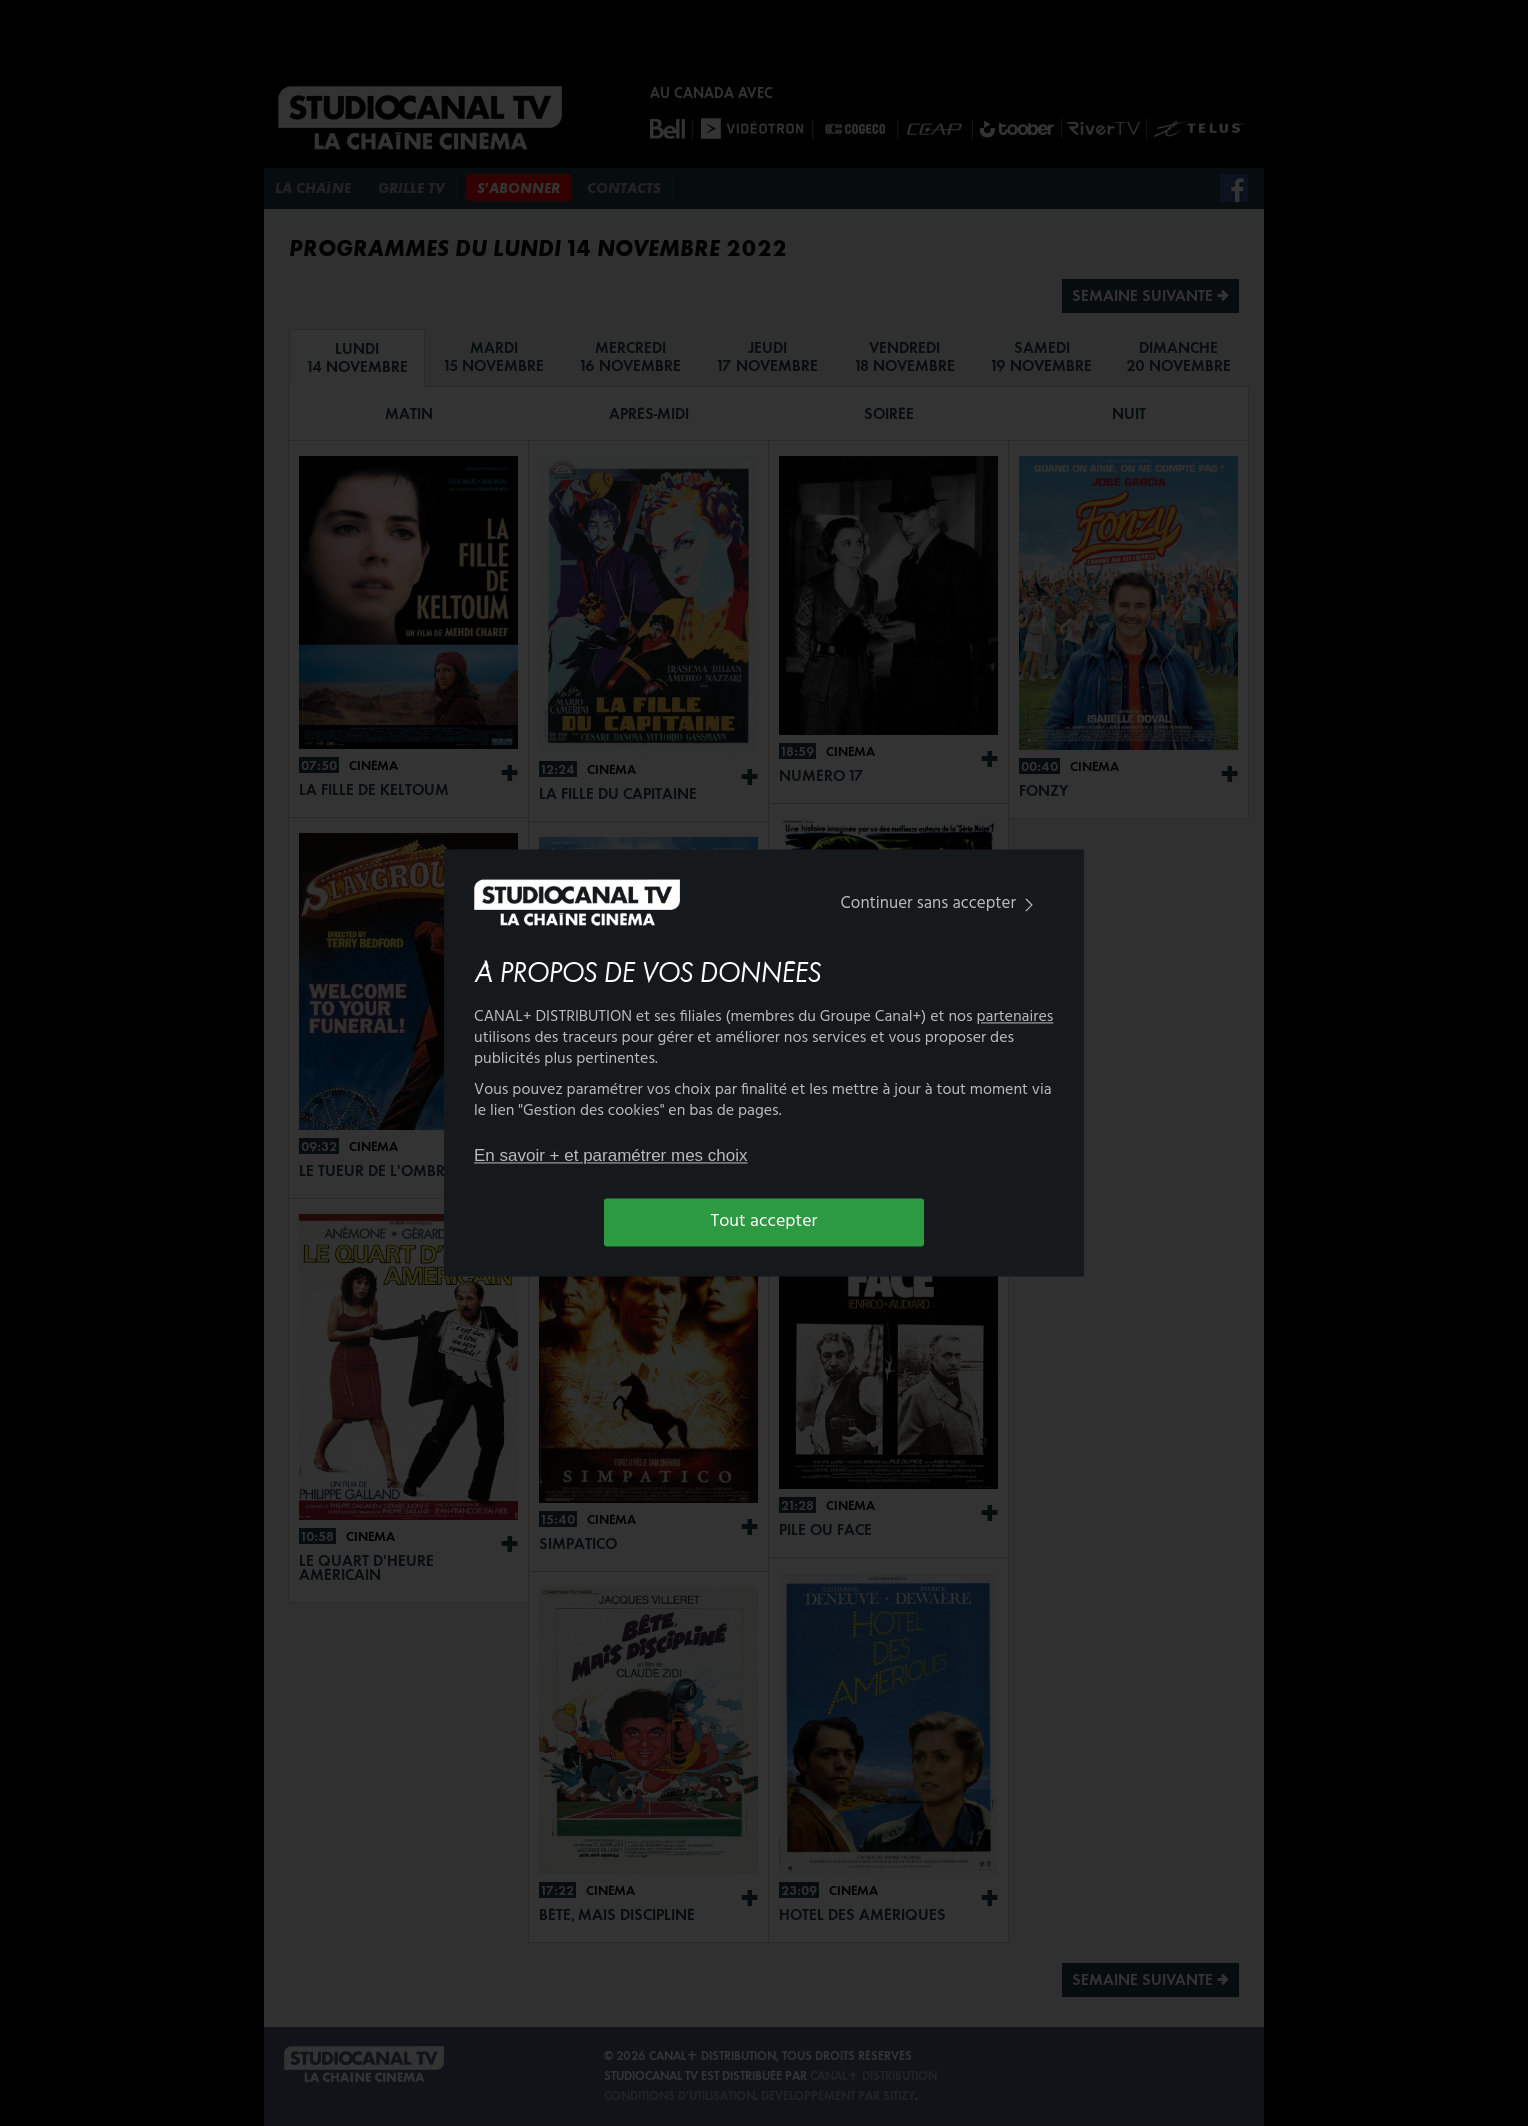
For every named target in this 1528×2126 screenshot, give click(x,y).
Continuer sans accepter (941, 903)
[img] (1029, 904)
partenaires (1015, 1018)
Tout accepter (764, 1221)
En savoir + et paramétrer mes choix (611, 1155)
